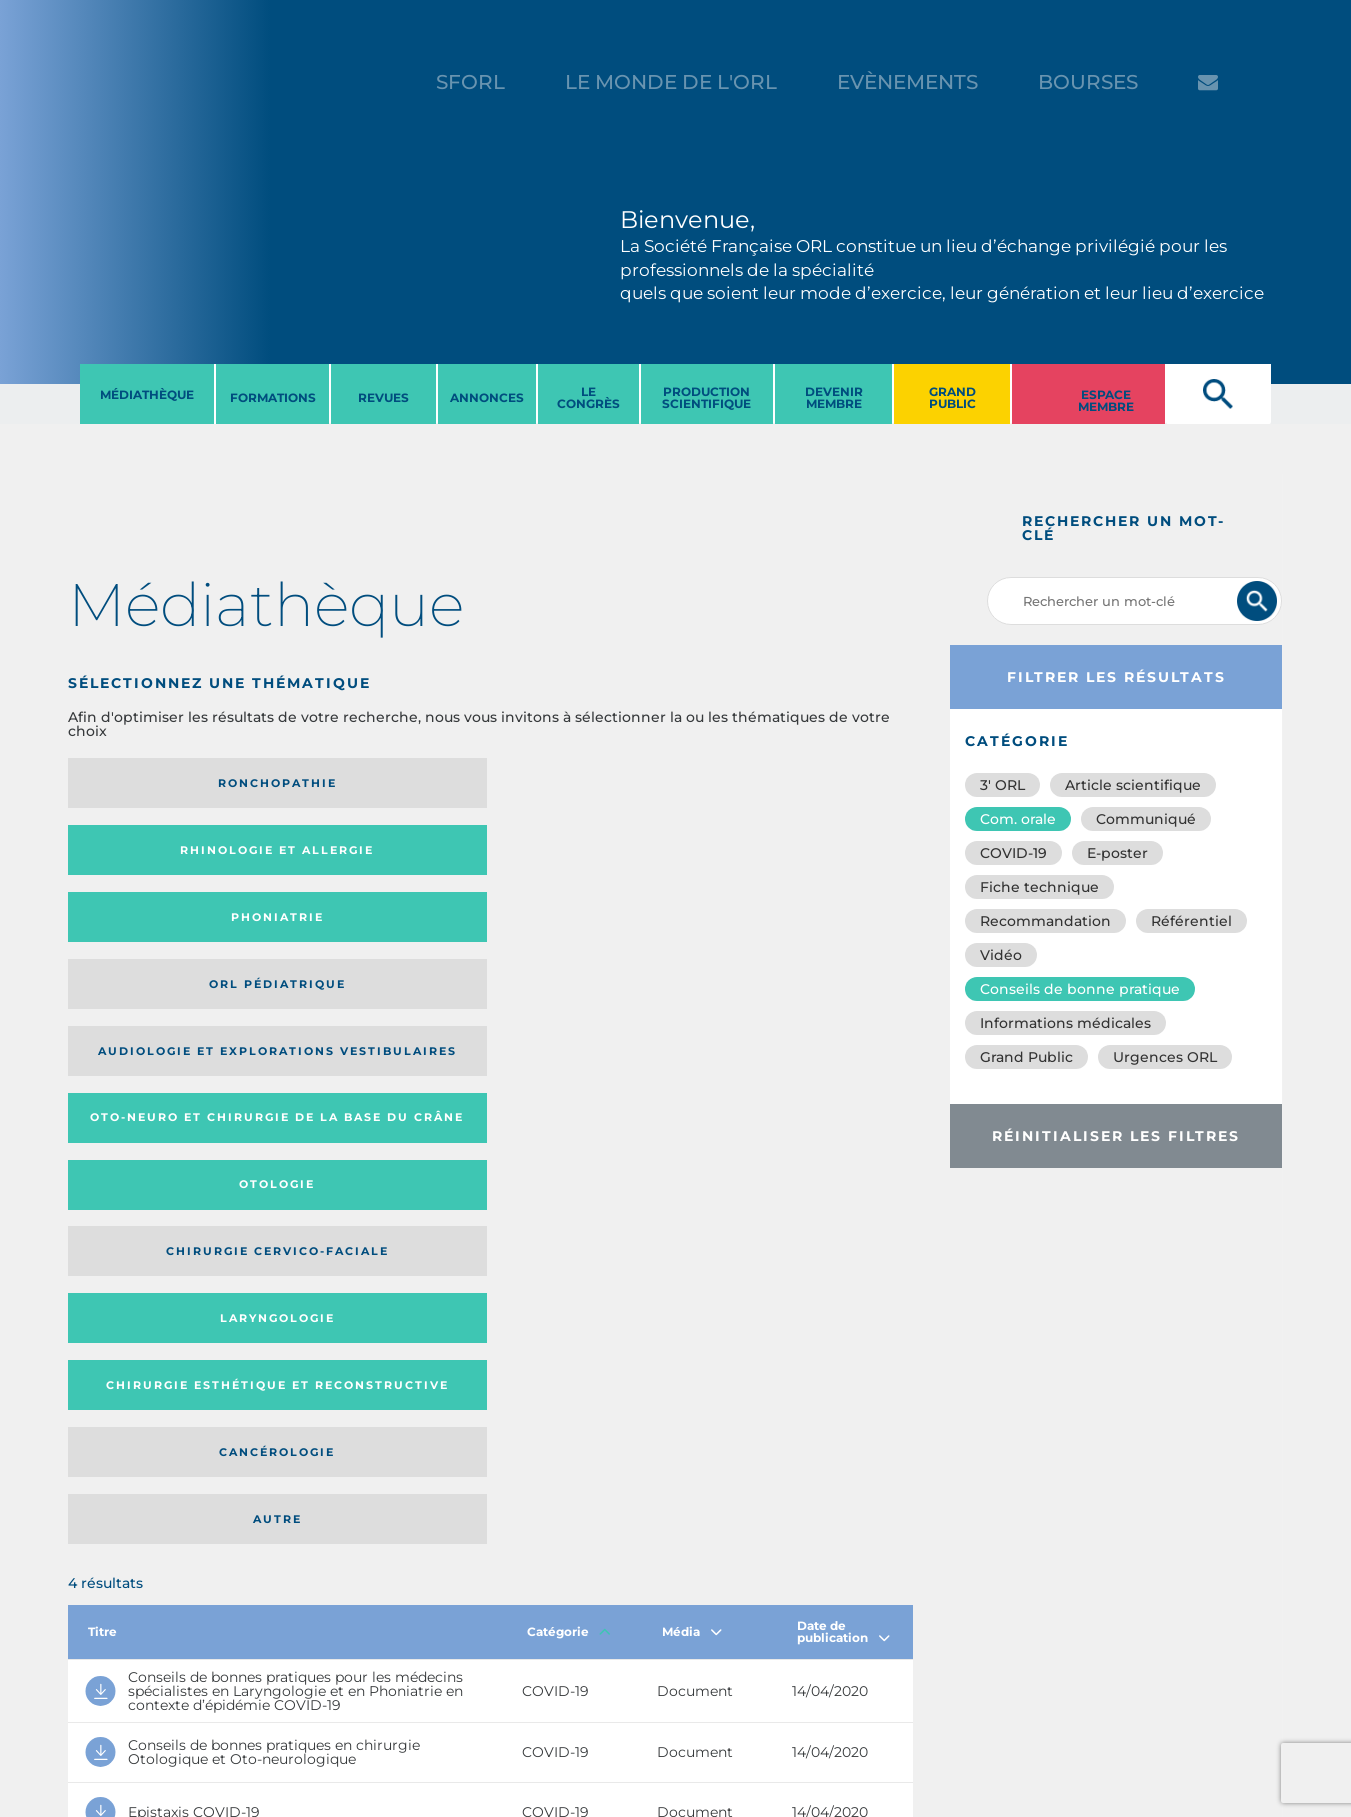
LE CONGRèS (588, 397)
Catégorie (569, 1056)
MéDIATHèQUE (147, 394)
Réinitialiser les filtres (1116, 1136)
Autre (798, 937)
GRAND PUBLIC (952, 397)
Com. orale (1018, 819)
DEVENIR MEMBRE (834, 397)
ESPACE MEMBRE (1106, 400)
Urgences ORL (1165, 1057)
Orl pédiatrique (798, 783)
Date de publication (843, 1056)
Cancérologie (587, 937)
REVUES (383, 397)
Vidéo (1001, 955)
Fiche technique (1039, 887)
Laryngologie (164, 937)
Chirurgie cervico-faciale (796, 856)
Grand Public (1026, 1057)
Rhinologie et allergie (352, 783)
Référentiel (1191, 921)
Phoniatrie (587, 783)
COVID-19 (1013, 853)
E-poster (1117, 853)
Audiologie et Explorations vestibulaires (141, 856)
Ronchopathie (164, 783)
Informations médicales (1065, 1023)
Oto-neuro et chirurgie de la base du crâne (360, 856)
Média (692, 1056)
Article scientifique (1133, 785)
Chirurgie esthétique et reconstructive (361, 936)
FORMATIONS (273, 397)
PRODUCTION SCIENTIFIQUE (706, 397)
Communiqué (1146, 819)
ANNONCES (487, 397)
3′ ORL (1002, 785)
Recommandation (1045, 921)
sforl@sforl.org (351, 1694)
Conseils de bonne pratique (1080, 989)
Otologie (587, 857)
